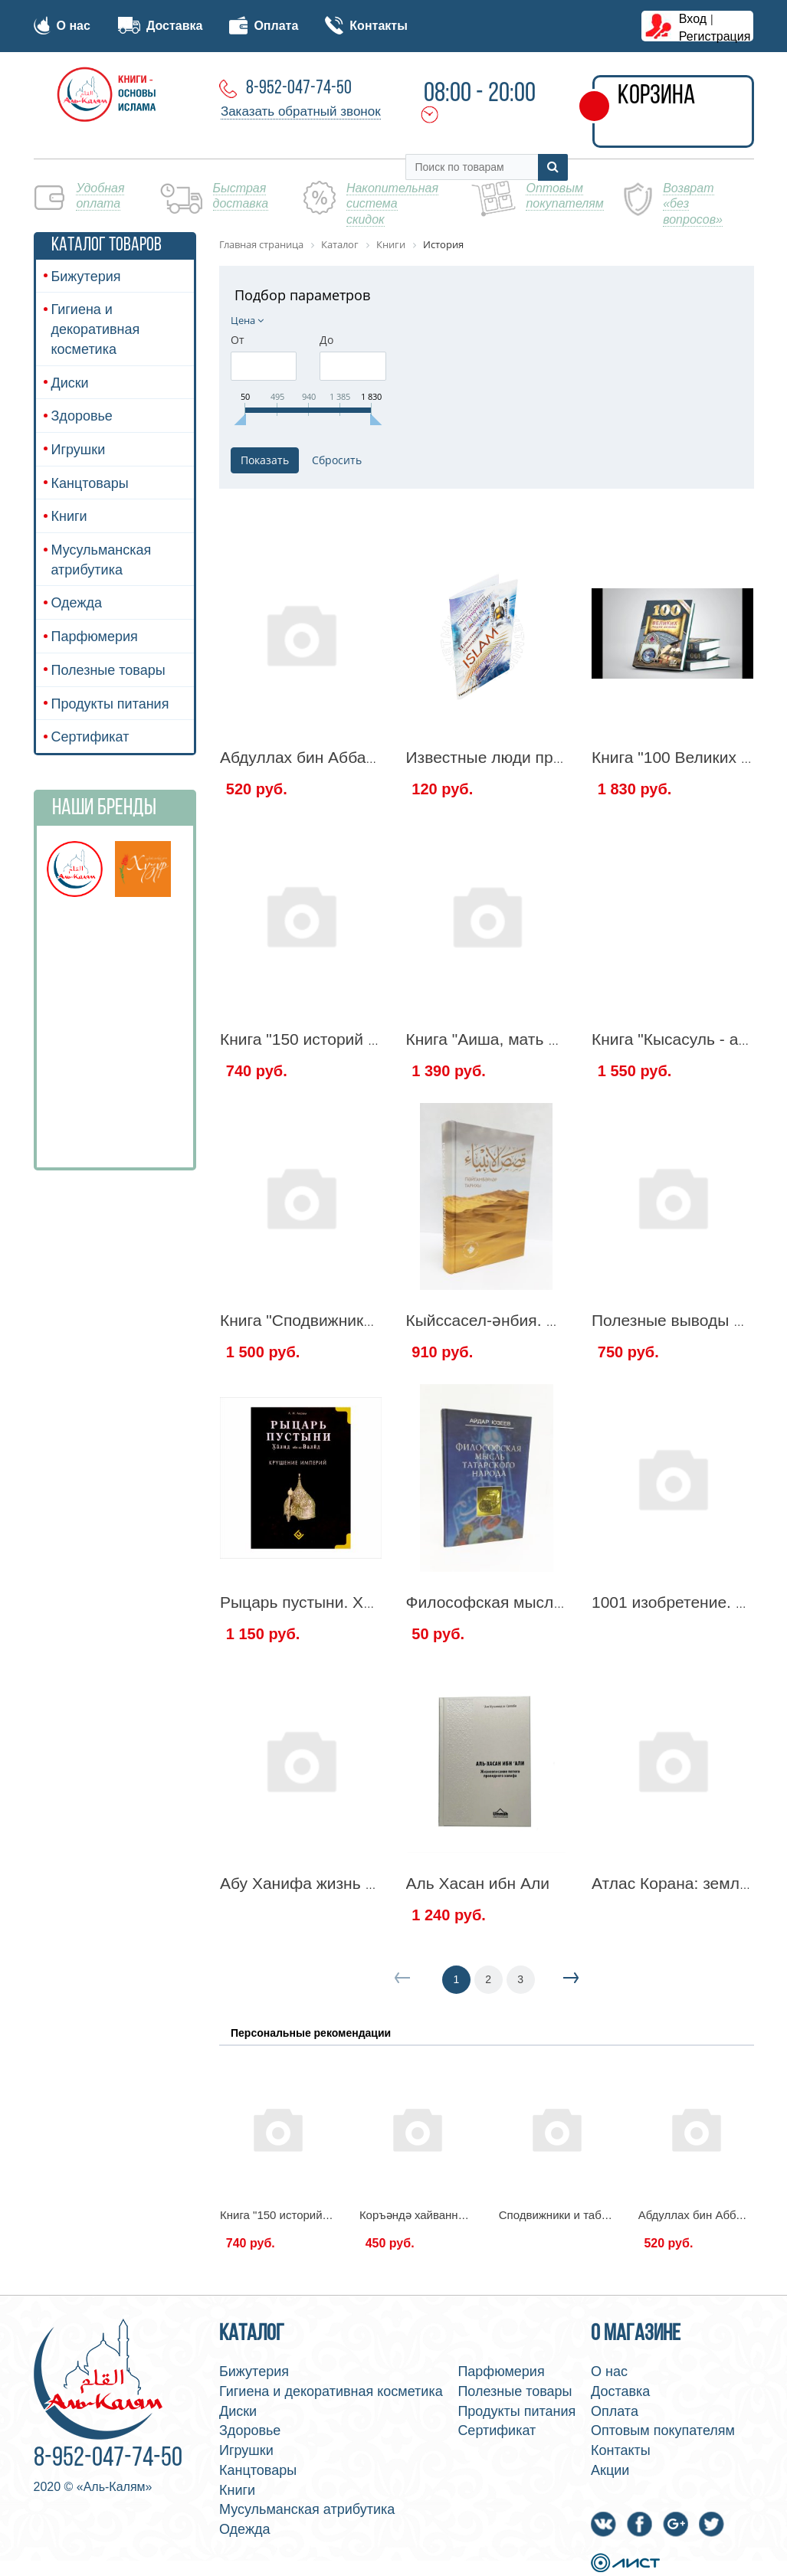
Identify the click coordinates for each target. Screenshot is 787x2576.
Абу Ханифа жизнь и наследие (335, 1883)
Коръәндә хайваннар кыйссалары (449, 2214)
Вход (693, 18)
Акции (610, 2470)
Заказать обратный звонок (301, 111)
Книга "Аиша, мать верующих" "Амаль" (550, 1039)
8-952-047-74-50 (299, 88)
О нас (62, 25)
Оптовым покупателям (663, 2430)
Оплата (263, 25)
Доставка (160, 25)
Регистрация (715, 36)
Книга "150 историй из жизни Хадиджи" (365, 1039)
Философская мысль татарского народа (555, 1602)
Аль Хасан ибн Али (478, 1883)
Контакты (366, 25)
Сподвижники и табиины (564, 2214)
